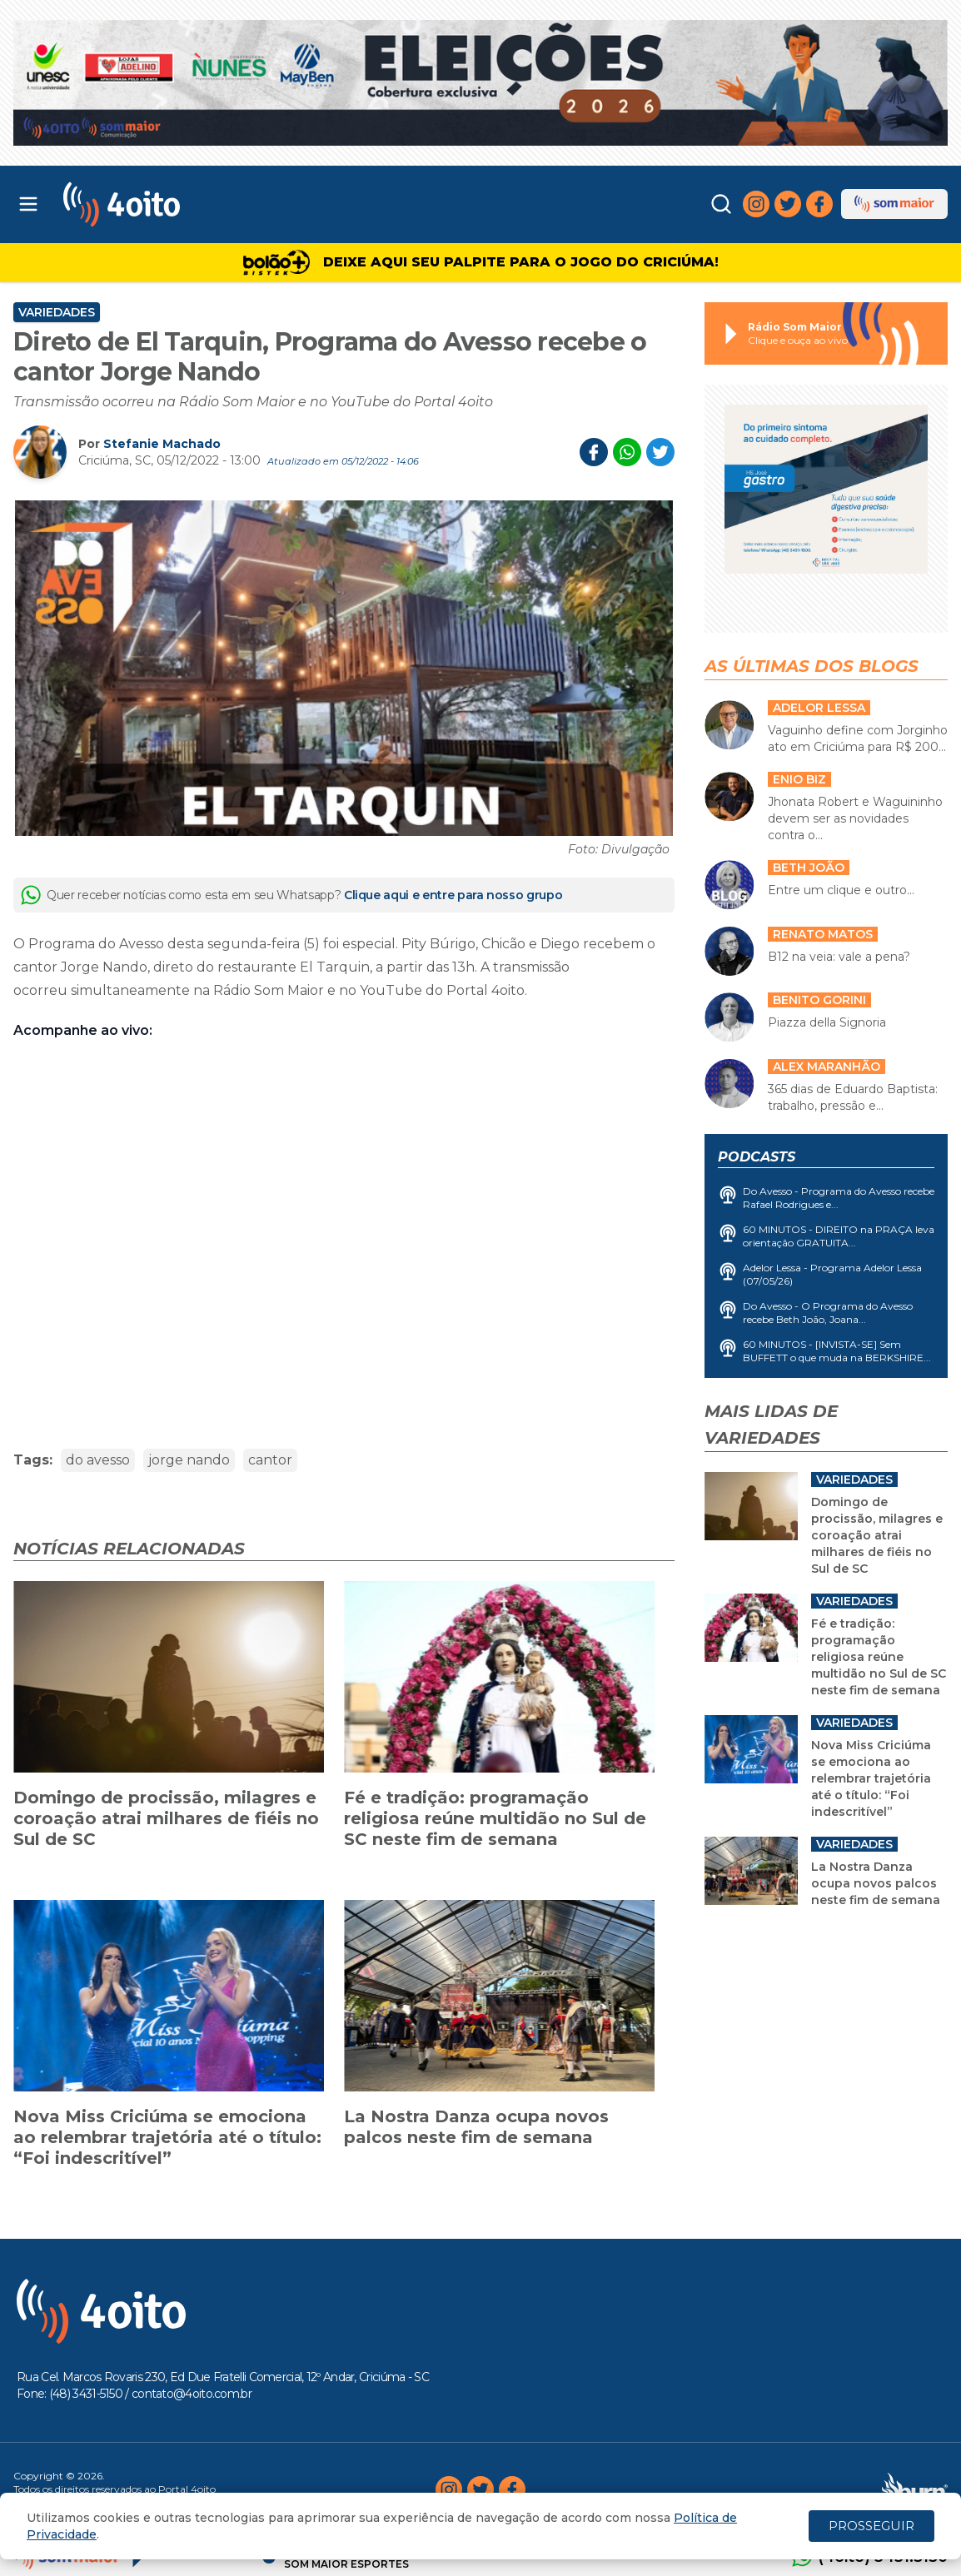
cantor (270, 1460)
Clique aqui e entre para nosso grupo (453, 895)
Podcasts (756, 1157)
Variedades (56, 312)
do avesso (98, 1460)
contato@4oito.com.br (191, 2393)
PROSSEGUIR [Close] (871, 2526)
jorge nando (189, 1460)
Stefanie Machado (162, 443)
